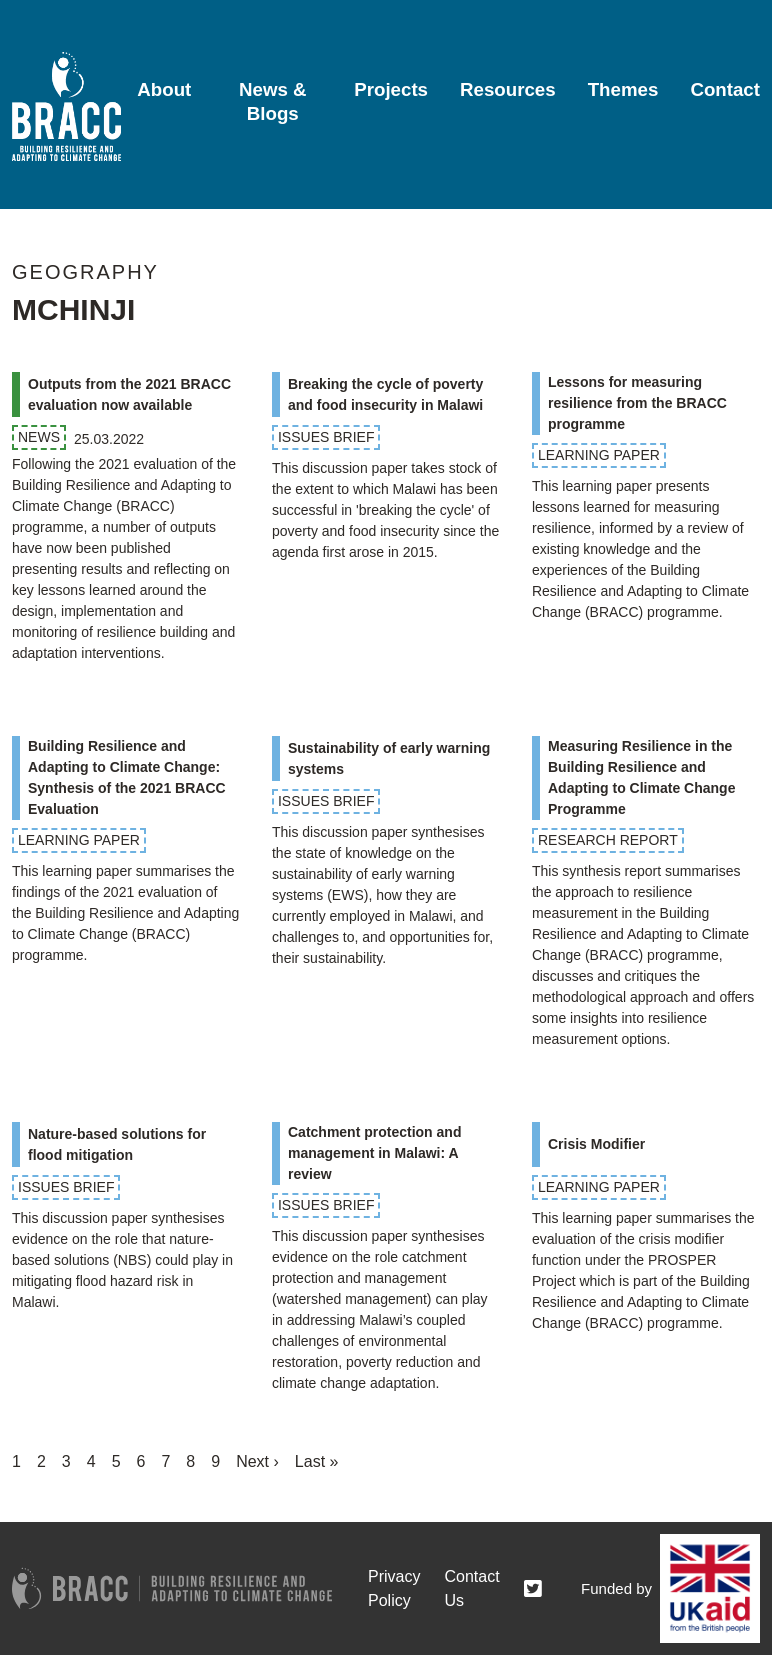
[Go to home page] (66, 106)
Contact (725, 89)
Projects (391, 89)
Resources (508, 89)
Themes (623, 89)
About (164, 89)
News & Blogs (273, 101)
